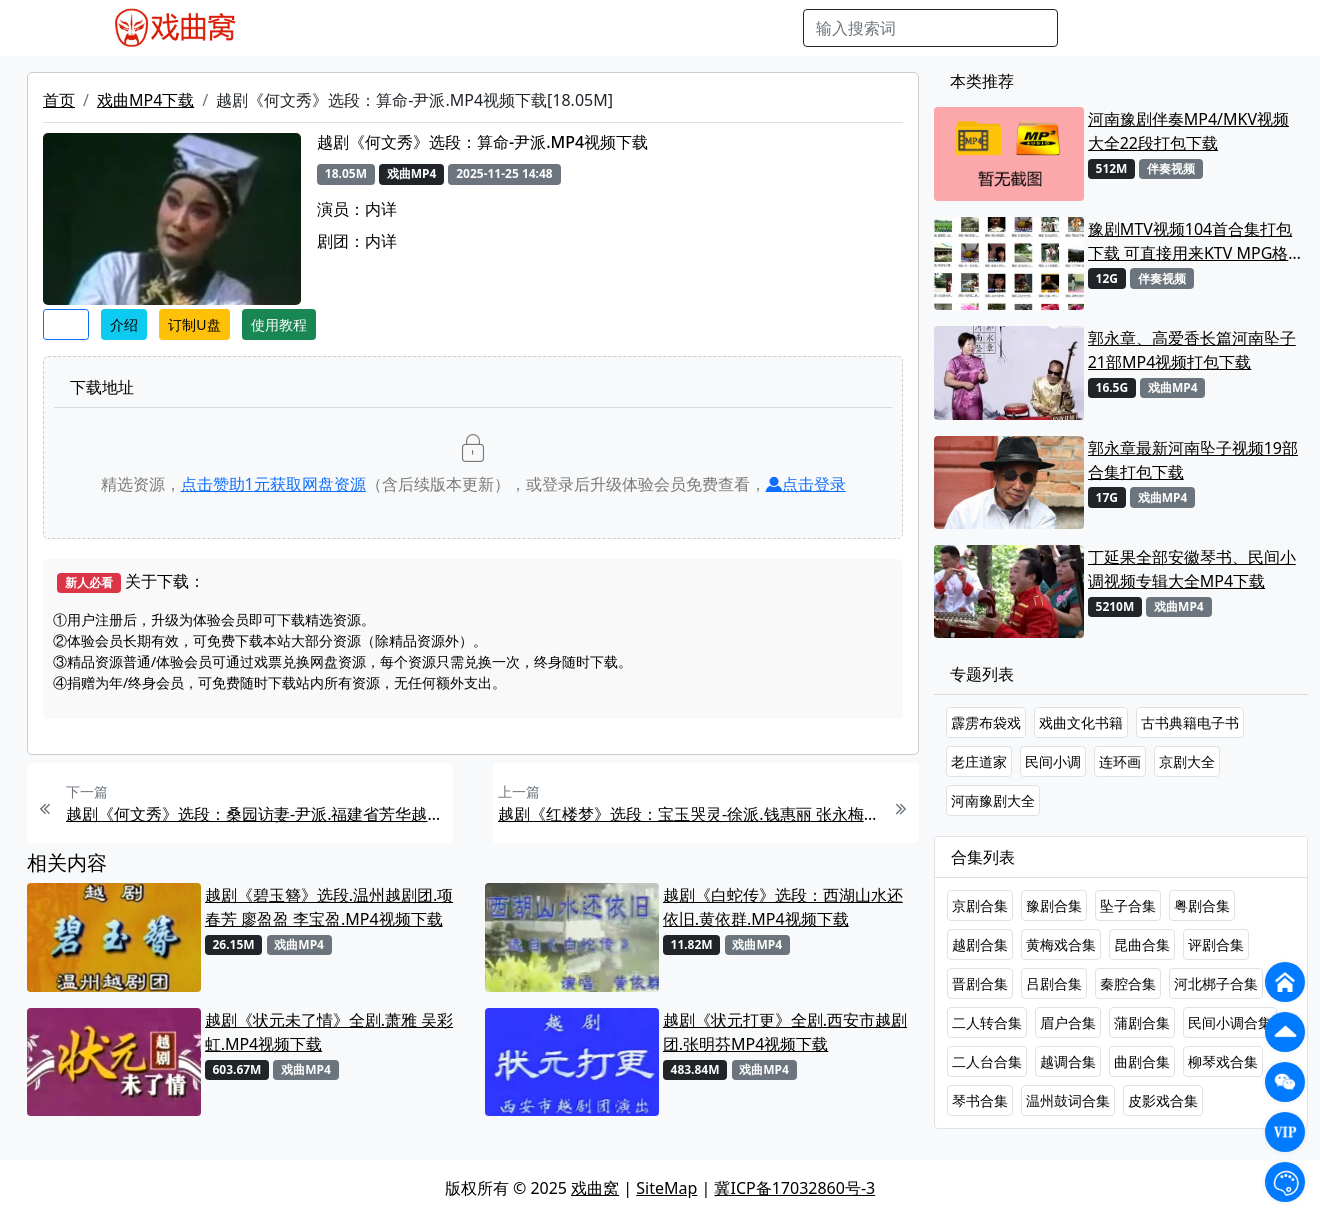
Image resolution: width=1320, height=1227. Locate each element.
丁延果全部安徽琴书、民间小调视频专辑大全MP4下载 (1192, 569)
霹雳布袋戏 (986, 722)
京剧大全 (1187, 761)
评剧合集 (1216, 944)
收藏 (66, 324)
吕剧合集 (1054, 983)
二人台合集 (987, 1061)
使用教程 (279, 324)
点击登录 (806, 484)
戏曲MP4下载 (145, 100)
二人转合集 (987, 1022)
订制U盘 (194, 324)
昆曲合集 (1142, 944)
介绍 (124, 324)
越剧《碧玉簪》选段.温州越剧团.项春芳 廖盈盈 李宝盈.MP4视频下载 (329, 907)
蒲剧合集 (1142, 1022)
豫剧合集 (1054, 905)
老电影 (448, 28)
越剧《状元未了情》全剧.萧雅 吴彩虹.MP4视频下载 (329, 1032)
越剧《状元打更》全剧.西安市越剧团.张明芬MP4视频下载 (785, 1032)
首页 (59, 100)
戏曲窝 (595, 1188)
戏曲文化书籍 (1081, 722)
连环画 (1120, 761)
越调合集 (1068, 1061)
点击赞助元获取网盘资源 (273, 484)
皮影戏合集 (1163, 1100)
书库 (732, 28)
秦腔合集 (1128, 983)
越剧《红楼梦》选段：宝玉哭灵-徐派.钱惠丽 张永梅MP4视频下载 (689, 814)
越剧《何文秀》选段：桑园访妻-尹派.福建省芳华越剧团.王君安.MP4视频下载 (257, 814)
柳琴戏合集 (1223, 1061)
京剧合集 (980, 905)
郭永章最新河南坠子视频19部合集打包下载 (1193, 460)
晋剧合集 (980, 983)
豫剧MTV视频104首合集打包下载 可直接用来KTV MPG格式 (1190, 241)
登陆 (1206, 28)
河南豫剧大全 (993, 800)
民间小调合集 (1230, 1022)
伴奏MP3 (593, 28)
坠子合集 (1128, 905)
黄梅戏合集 (1061, 944)
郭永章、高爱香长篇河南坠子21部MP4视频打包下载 (1192, 350)
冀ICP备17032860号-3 (794, 1188)
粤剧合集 (1202, 905)
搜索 (1090, 28)
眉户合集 (1068, 1022)
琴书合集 (980, 1100)
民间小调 (1053, 761)
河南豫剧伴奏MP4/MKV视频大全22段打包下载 (1188, 131)
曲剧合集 (1142, 1061)
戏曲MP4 (299, 28)
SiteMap (666, 1188)
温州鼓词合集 (1068, 1100)
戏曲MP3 (378, 28)
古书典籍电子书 (1190, 722)
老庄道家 (979, 761)
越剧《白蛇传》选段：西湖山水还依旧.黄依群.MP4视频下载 (783, 907)
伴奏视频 (671, 28)
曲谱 (777, 28)
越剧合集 (980, 944)
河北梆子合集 (1216, 983)
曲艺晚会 (516, 28)
